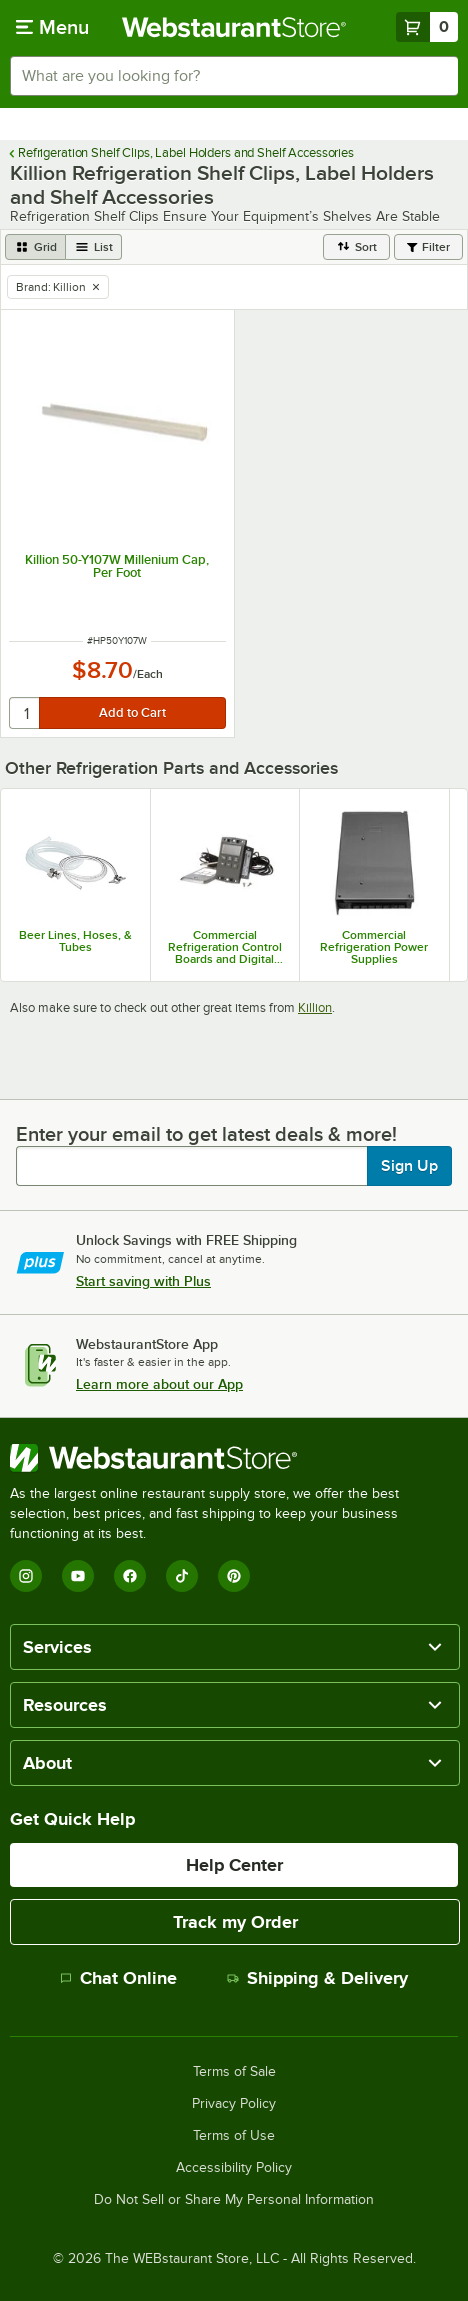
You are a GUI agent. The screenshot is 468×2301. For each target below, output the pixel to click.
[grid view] (35, 247)
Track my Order (235, 1922)
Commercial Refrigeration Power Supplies (374, 947)
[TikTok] (182, 1576)
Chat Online (118, 1978)
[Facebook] (130, 1576)
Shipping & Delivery (317, 1978)
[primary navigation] (52, 27)
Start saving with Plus (143, 1281)
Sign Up (409, 1166)
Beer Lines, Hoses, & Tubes (75, 941)
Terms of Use (234, 2136)
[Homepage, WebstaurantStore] (234, 27)
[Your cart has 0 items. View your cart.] (427, 27)
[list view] (94, 247)
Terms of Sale (234, 2072)
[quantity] (25, 713)
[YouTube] (78, 1576)
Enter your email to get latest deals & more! (206, 1134)
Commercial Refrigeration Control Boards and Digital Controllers (225, 947)
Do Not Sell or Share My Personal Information (234, 2200)
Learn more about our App (159, 1384)
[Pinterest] (234, 1576)
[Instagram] (26, 1576)
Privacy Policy (234, 2104)
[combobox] (234, 76)
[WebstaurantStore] (234, 1458)
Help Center (234, 1865)
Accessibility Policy (234, 2168)
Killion (315, 1007)
